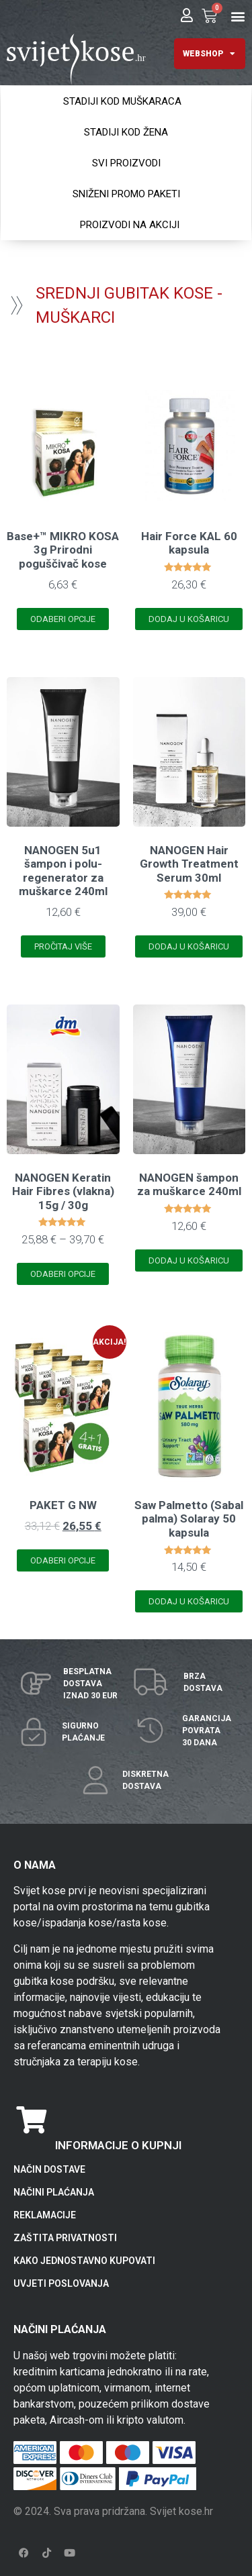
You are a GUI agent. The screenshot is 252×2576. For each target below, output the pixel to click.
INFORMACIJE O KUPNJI (118, 2145)
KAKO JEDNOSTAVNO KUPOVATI (84, 2260)
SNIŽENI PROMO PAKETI (126, 194)
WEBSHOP (209, 53)
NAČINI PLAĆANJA (53, 2192)
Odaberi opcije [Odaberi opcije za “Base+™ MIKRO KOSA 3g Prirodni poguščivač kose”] (62, 619)
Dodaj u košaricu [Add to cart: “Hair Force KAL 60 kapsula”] (189, 619)
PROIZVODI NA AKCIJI (129, 225)
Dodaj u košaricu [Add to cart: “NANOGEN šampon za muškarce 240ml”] (189, 1260)
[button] (238, 16)
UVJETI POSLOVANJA (61, 2283)
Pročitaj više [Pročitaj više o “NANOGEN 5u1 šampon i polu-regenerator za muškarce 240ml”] (63, 946)
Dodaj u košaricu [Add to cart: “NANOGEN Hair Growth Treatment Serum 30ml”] (189, 946)
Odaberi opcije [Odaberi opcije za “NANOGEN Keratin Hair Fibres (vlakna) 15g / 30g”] (62, 1274)
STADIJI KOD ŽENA (126, 132)
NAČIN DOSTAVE (49, 2169)
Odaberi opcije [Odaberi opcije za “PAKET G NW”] (62, 1560)
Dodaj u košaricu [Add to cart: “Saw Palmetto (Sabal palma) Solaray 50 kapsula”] (189, 1601)
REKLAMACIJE (44, 2215)
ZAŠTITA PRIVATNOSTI (65, 2237)
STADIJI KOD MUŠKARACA (122, 101)
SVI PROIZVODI (126, 163)
